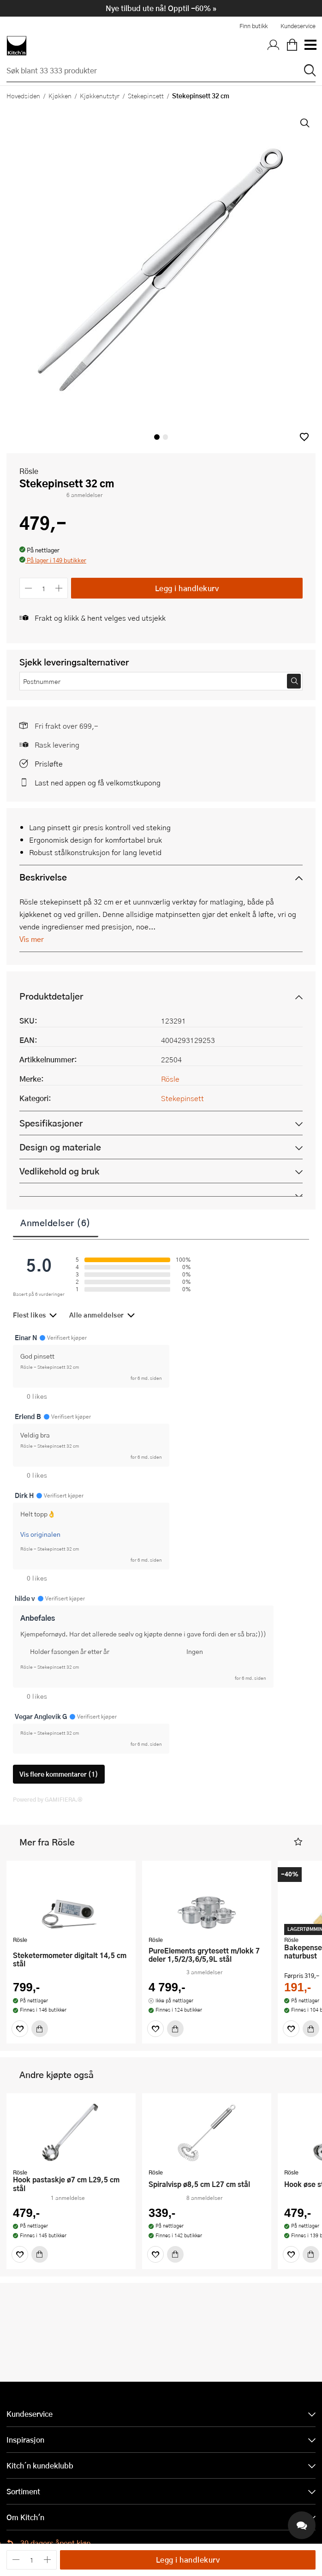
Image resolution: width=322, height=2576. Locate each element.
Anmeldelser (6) (55, 1222)
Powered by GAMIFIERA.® (48, 1799)
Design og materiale (60, 1147)
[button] (304, 436)
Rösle (28, 471)
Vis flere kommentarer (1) (58, 1774)
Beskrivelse (43, 877)
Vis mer (31, 939)
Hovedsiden (23, 95)
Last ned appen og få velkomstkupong (98, 782)
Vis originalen (40, 1534)
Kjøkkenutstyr (99, 95)
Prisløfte (49, 763)
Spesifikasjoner (51, 1123)
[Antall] (44, 588)
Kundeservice (298, 26)
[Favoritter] (20, 2028)
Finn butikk (253, 26)
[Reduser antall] (28, 588)
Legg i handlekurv (187, 588)
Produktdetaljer (51, 996)
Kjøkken (60, 95)
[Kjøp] (39, 2028)
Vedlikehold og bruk (59, 1171)
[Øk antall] (59, 588)
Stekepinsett (146, 95)
